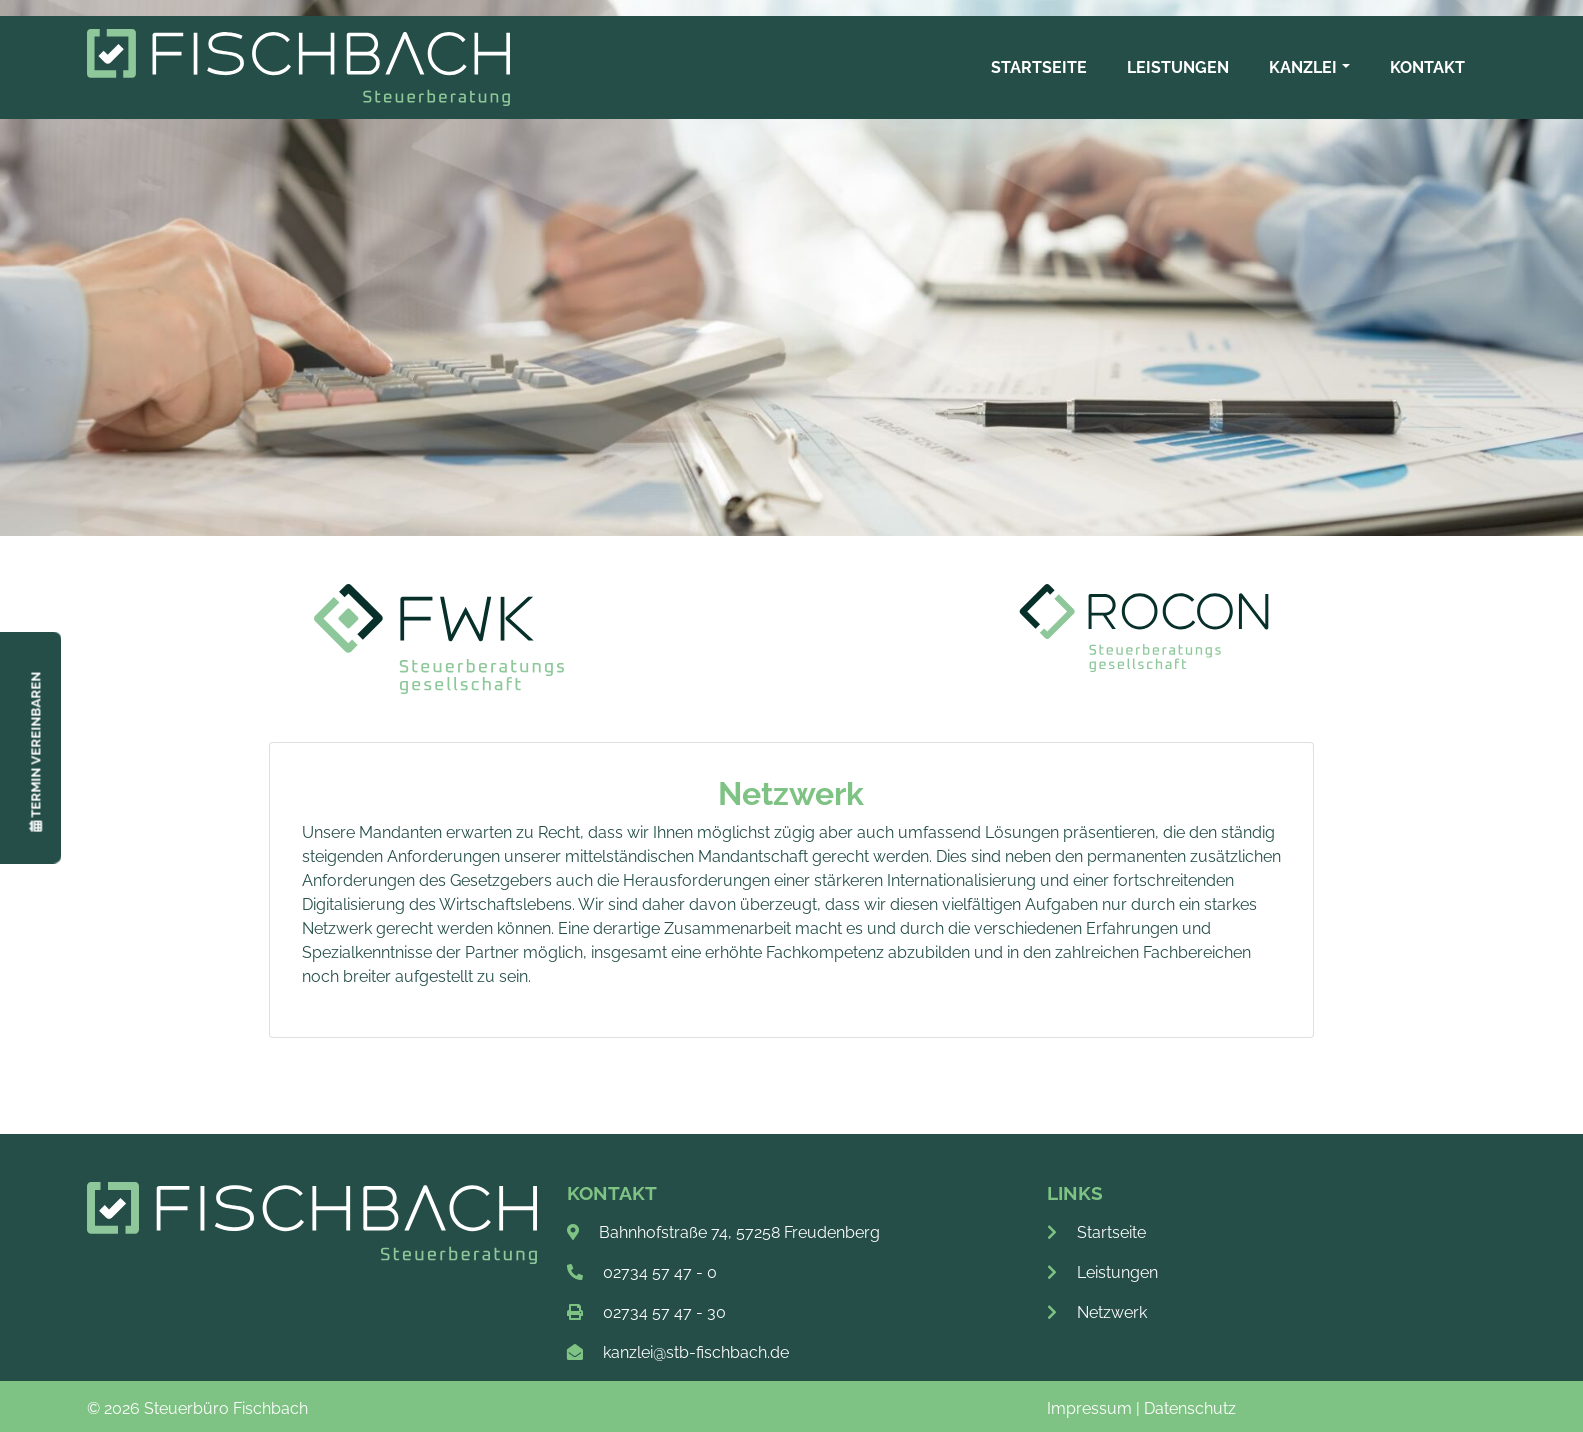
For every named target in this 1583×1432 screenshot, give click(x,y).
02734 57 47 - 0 (660, 1272)
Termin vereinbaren (35, 752)
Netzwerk (1097, 1312)
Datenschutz (1190, 1408)
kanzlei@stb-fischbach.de (696, 1352)
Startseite (1096, 1232)
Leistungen (1102, 1272)
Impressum (1089, 1408)
